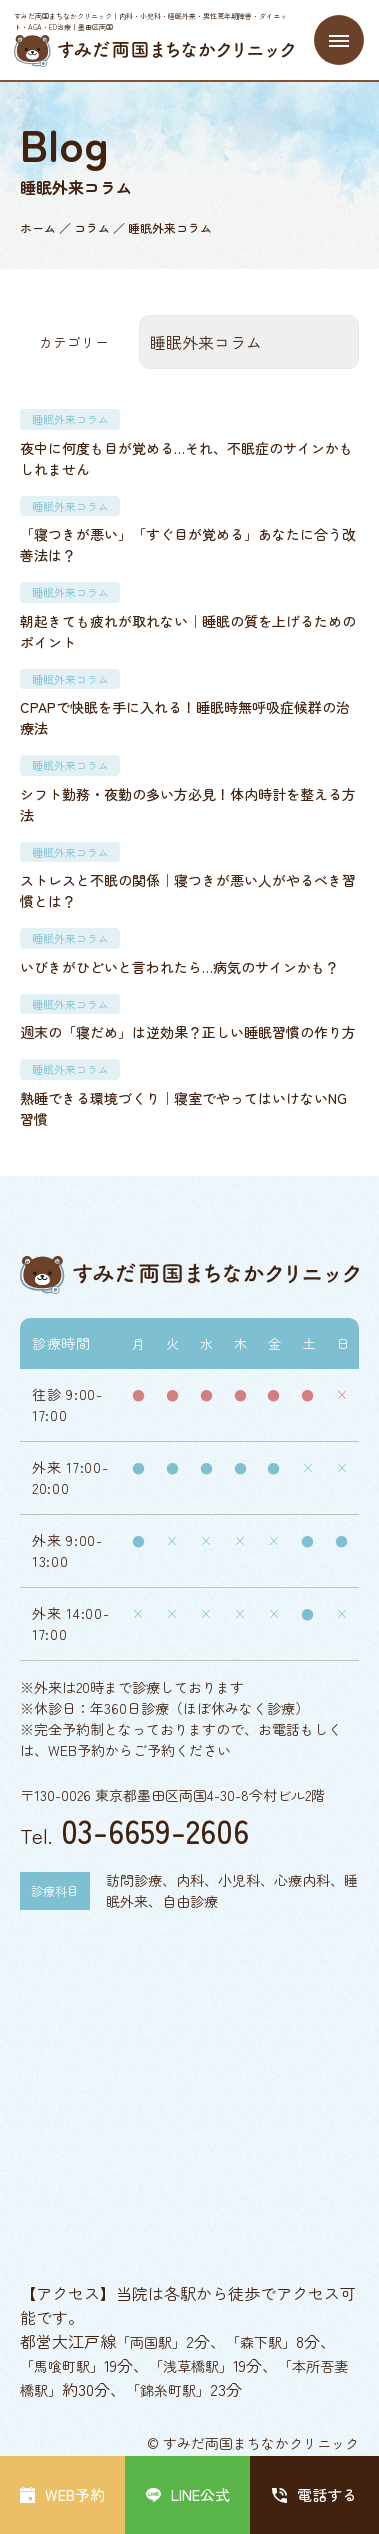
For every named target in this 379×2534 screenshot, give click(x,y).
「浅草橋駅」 (191, 2366)
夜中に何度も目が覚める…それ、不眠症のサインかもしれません (186, 458)
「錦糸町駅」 (168, 2390)
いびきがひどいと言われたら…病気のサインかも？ (179, 967)
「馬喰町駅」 (62, 2366)
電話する (314, 2494)
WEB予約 (62, 2494)
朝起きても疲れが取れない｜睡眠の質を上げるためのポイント (188, 631)
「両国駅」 (151, 2342)
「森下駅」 (261, 2342)
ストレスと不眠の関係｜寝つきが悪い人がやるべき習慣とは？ (188, 890)
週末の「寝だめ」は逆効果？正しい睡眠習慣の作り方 (188, 1032)
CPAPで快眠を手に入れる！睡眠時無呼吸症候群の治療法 (185, 717)
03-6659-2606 (155, 1830)
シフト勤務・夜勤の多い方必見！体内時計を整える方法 (188, 804)
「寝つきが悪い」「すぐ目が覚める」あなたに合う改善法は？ (188, 544)
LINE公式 (188, 2494)
